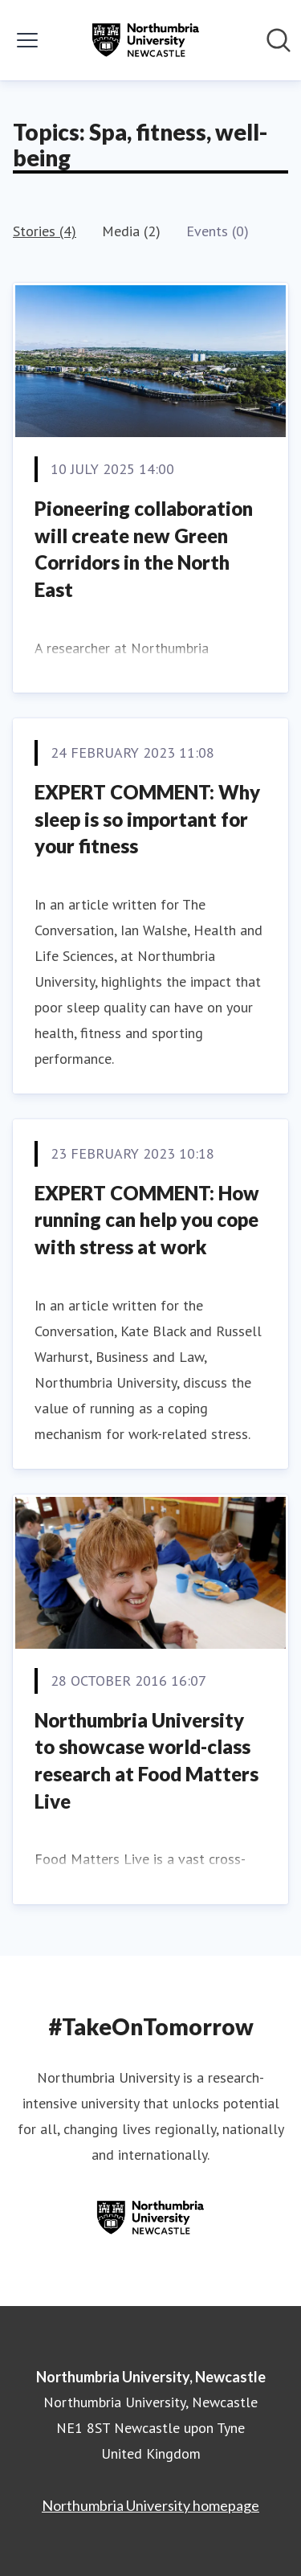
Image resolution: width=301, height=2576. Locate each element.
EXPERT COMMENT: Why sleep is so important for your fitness (147, 818)
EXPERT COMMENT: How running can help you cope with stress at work (147, 1219)
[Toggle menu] (27, 40)
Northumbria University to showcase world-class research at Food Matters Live (146, 1760)
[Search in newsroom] (278, 40)
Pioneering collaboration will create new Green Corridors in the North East (144, 549)
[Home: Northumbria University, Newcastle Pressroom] (145, 40)
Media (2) (131, 231)
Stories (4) (44, 231)
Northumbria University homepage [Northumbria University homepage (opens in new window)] (150, 2505)
